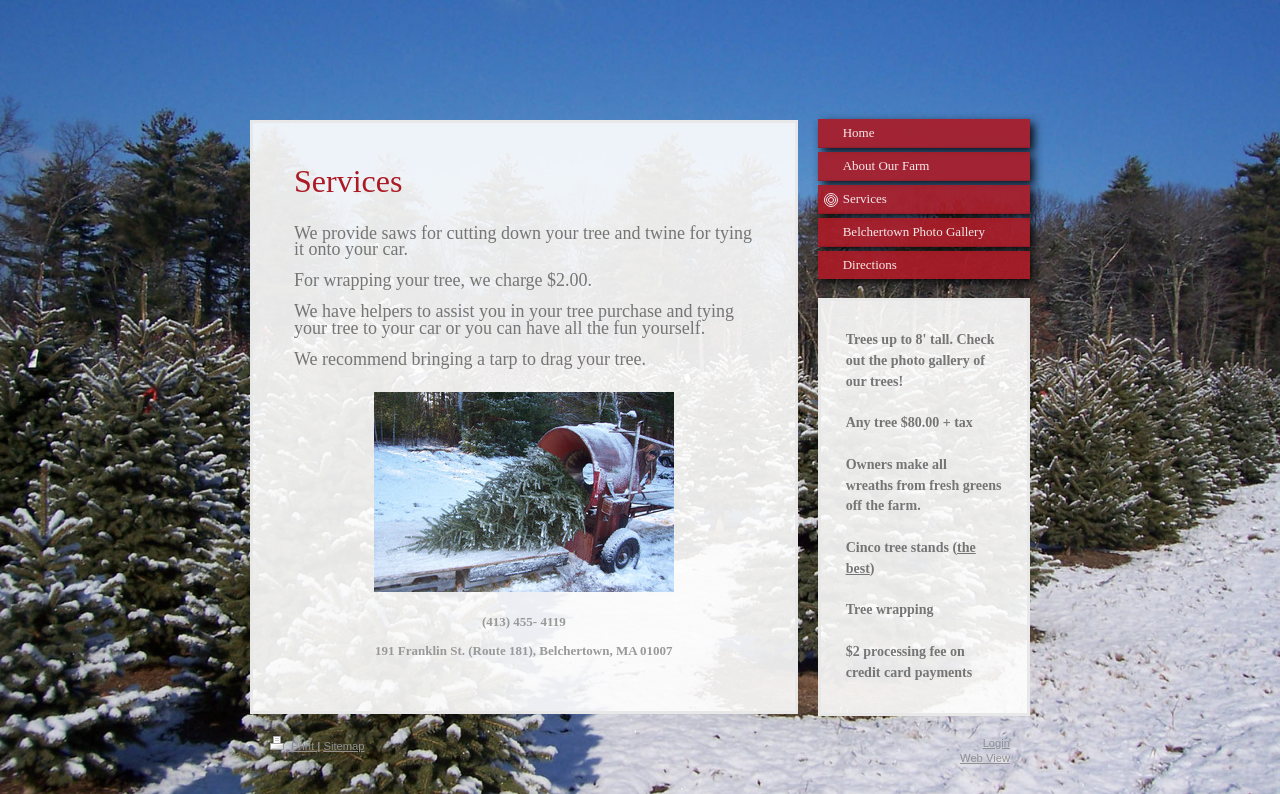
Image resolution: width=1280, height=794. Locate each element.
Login (996, 743)
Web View (985, 758)
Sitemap (343, 746)
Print (293, 746)
